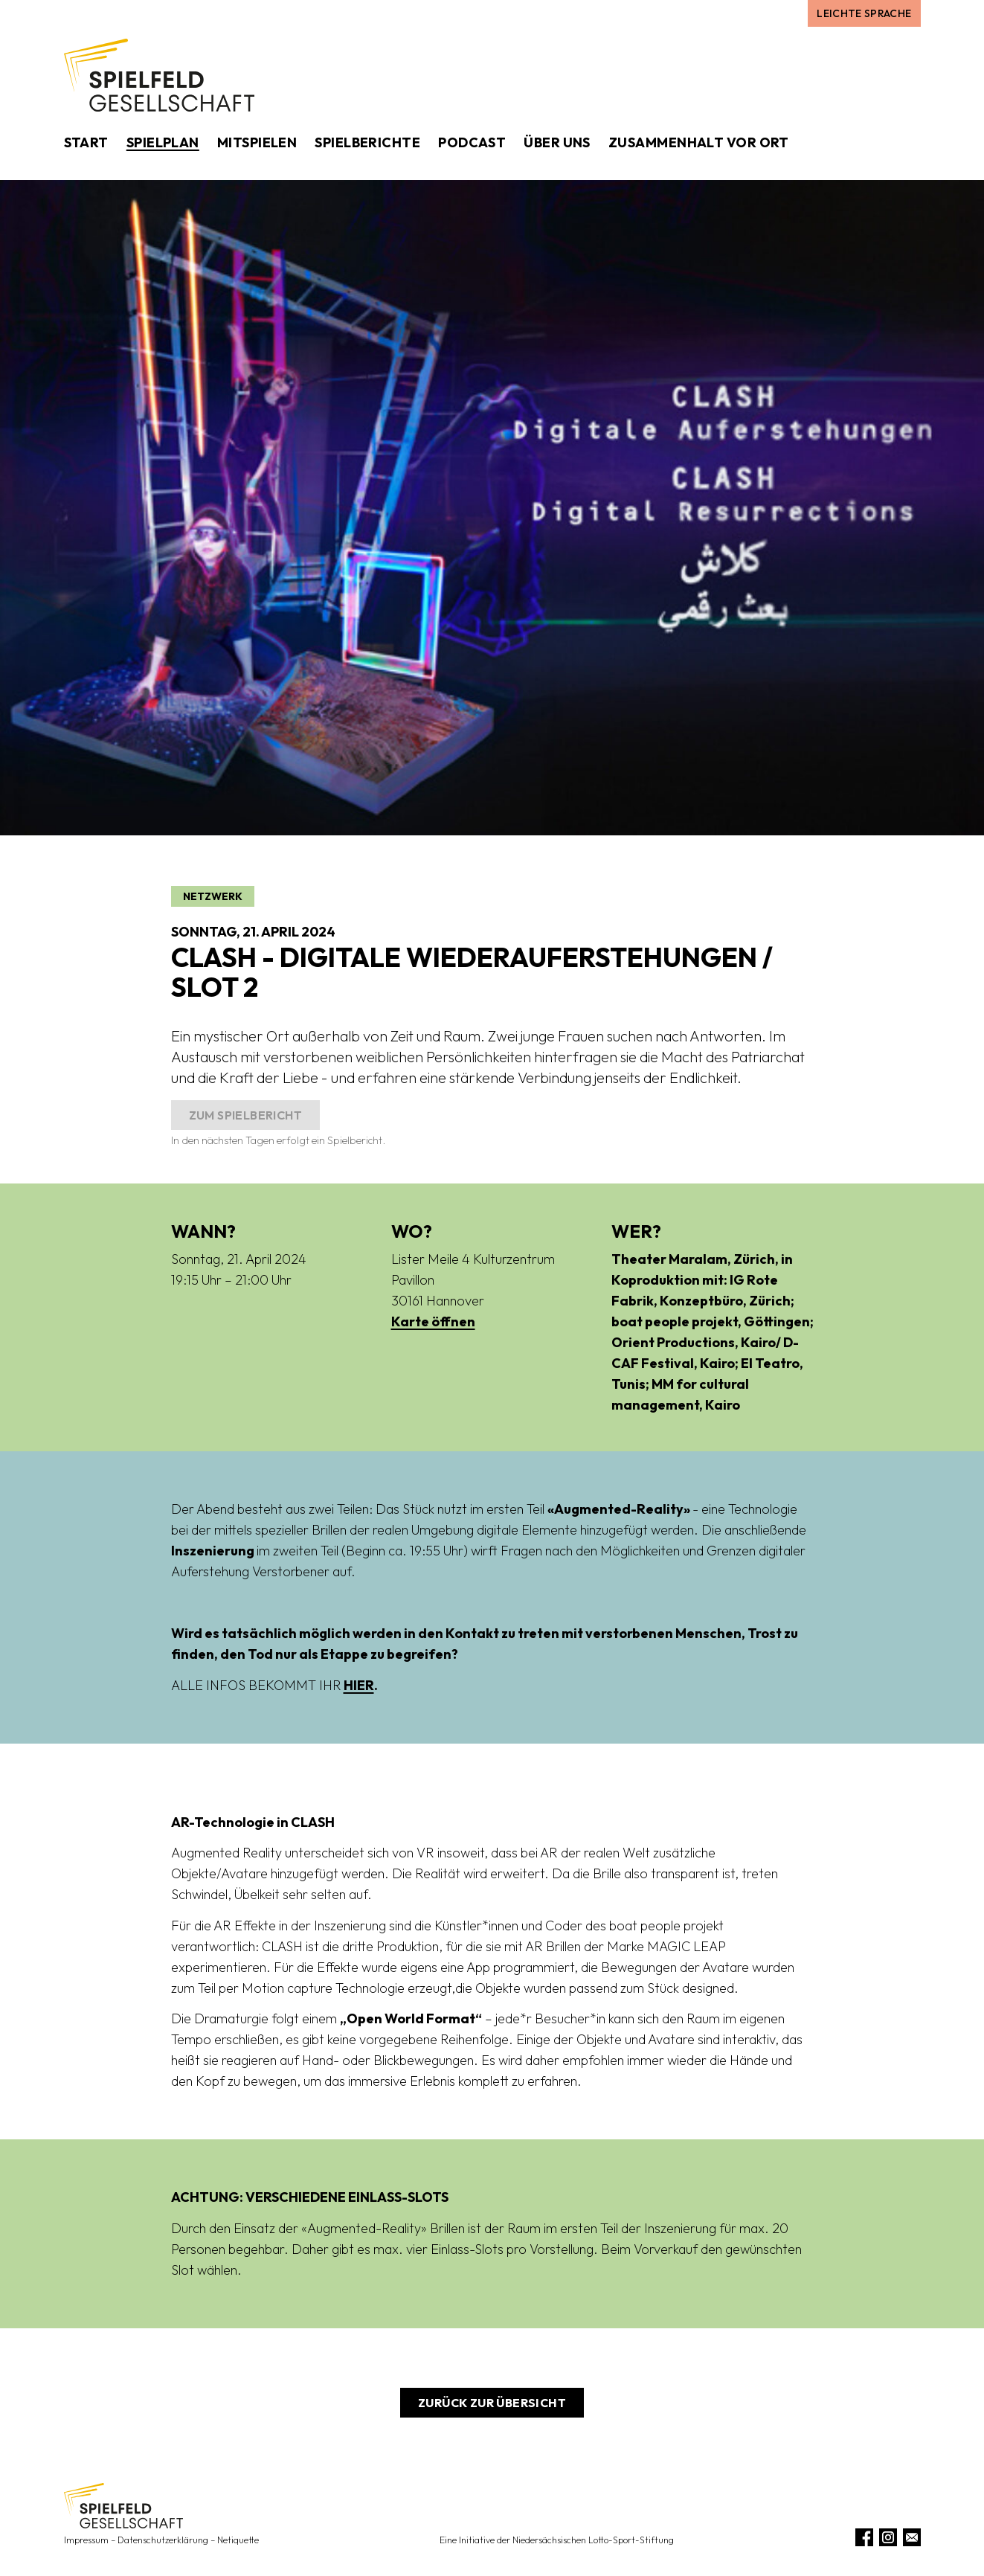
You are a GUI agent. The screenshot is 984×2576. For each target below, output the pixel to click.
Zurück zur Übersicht (492, 2402)
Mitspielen (257, 142)
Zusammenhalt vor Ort (698, 142)
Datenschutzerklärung (163, 2540)
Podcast (472, 142)
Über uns (557, 142)
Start (86, 142)
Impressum (86, 2540)
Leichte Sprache (864, 13)
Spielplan (162, 142)
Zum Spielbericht (245, 1115)
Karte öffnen (433, 1321)
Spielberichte (367, 142)
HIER (359, 1685)
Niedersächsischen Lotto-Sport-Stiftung (593, 2540)
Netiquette (238, 2540)
